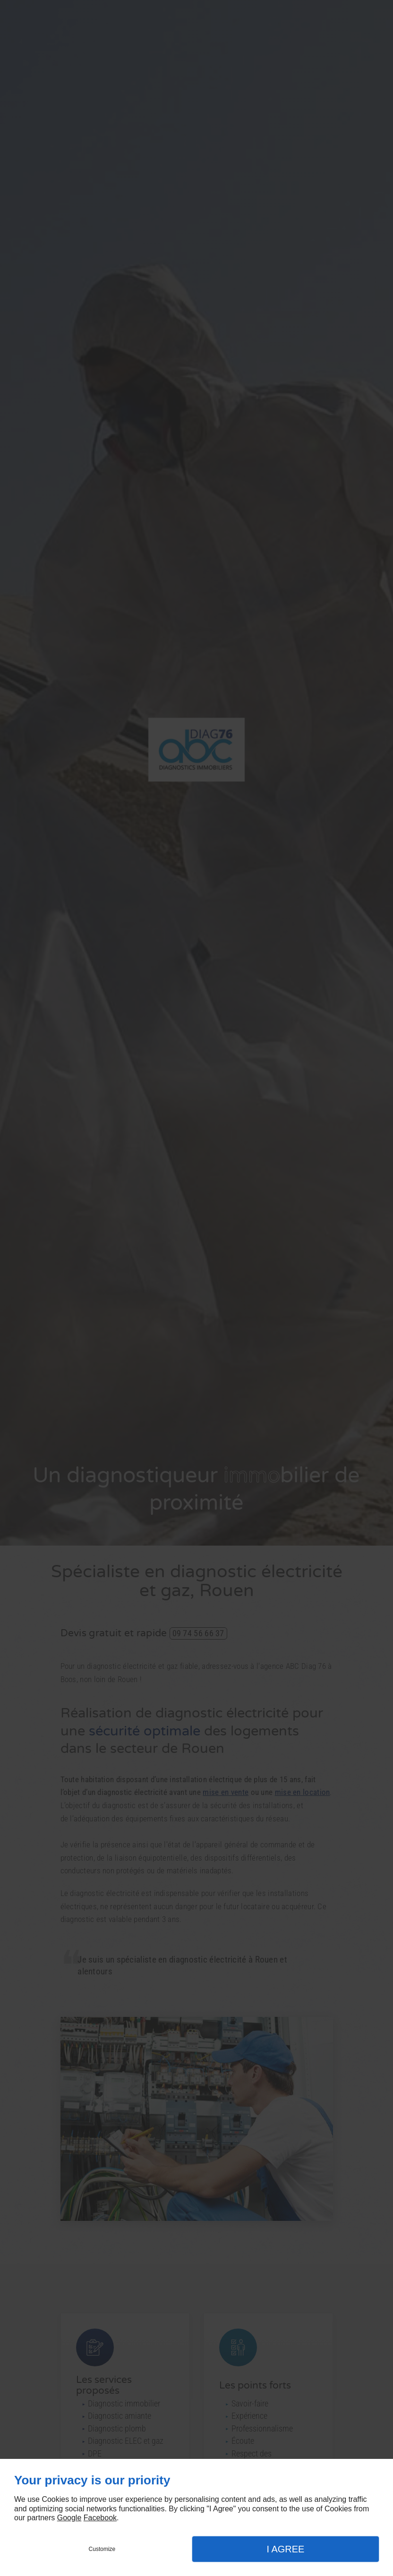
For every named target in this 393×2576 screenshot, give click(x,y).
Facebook (100, 2518)
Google (69, 2518)
